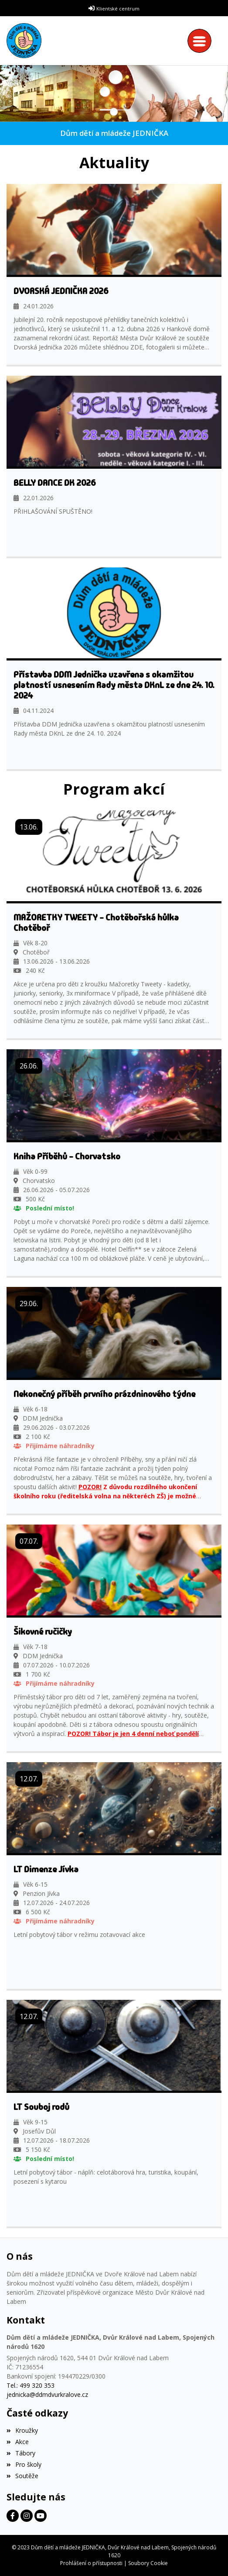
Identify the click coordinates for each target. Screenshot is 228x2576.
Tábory (21, 2453)
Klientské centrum (118, 8)
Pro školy (24, 2464)
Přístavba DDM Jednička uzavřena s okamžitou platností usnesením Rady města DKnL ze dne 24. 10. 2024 (114, 685)
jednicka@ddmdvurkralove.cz (47, 2394)
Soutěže (22, 2476)
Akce (18, 2442)
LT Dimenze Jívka (46, 1869)
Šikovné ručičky (43, 1631)
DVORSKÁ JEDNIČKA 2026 (61, 291)
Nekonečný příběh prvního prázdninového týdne (104, 1394)
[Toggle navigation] (201, 41)
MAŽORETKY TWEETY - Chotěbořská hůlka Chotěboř (96, 922)
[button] (5, 93)
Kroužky (22, 2430)
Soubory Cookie (148, 2563)
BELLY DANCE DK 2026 (55, 482)
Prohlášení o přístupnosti (91, 2563)
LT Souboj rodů (41, 2107)
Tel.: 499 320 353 (30, 2385)
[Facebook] (13, 2516)
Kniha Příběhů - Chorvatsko (67, 1156)
